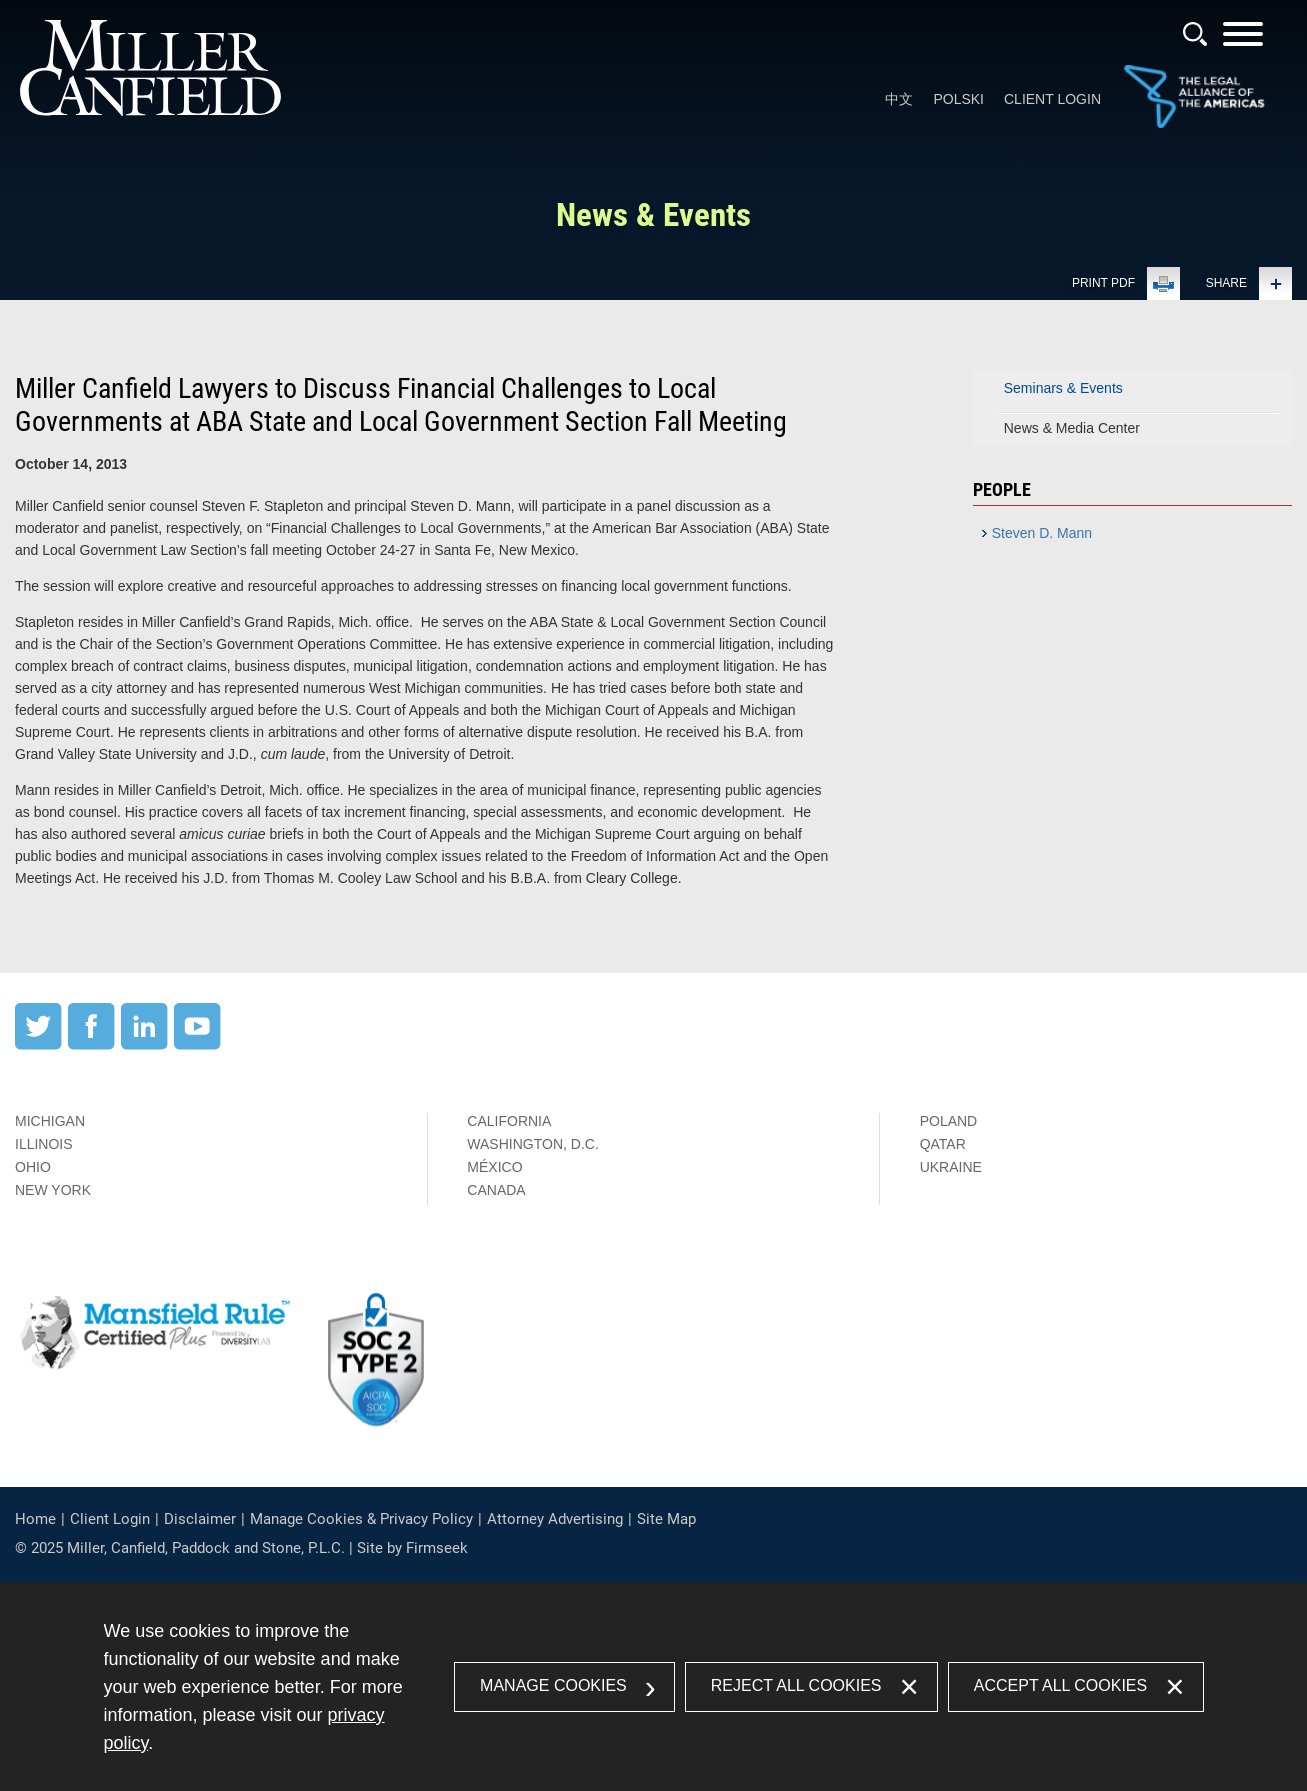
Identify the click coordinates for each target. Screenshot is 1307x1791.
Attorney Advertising (555, 1519)
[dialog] (654, 1687)
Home (35, 1519)
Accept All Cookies (1060, 1685)
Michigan (50, 1121)
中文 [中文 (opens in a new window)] (899, 99)
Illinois (44, 1144)
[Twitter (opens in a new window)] (38, 1045)
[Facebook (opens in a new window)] (91, 1045)
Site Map (666, 1519)
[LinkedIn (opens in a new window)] (144, 1045)
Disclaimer (200, 1519)
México (494, 1167)
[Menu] (1243, 40)
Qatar (943, 1144)
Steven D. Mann (1042, 533)
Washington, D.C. (532, 1144)
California (509, 1121)
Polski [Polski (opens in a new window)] (958, 99)
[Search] (1195, 34)
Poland (949, 1121)
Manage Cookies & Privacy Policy (361, 1519)
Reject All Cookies (796, 1685)
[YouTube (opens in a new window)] (197, 1045)
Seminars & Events (1063, 388)
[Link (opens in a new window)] (1194, 124)
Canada (496, 1190)
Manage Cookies (553, 1685)
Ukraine (951, 1167)
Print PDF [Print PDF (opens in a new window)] (1103, 283)
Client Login (1052, 99)
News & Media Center (1072, 428)
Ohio (33, 1167)
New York (53, 1190)
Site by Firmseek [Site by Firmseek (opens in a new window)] (412, 1548)
